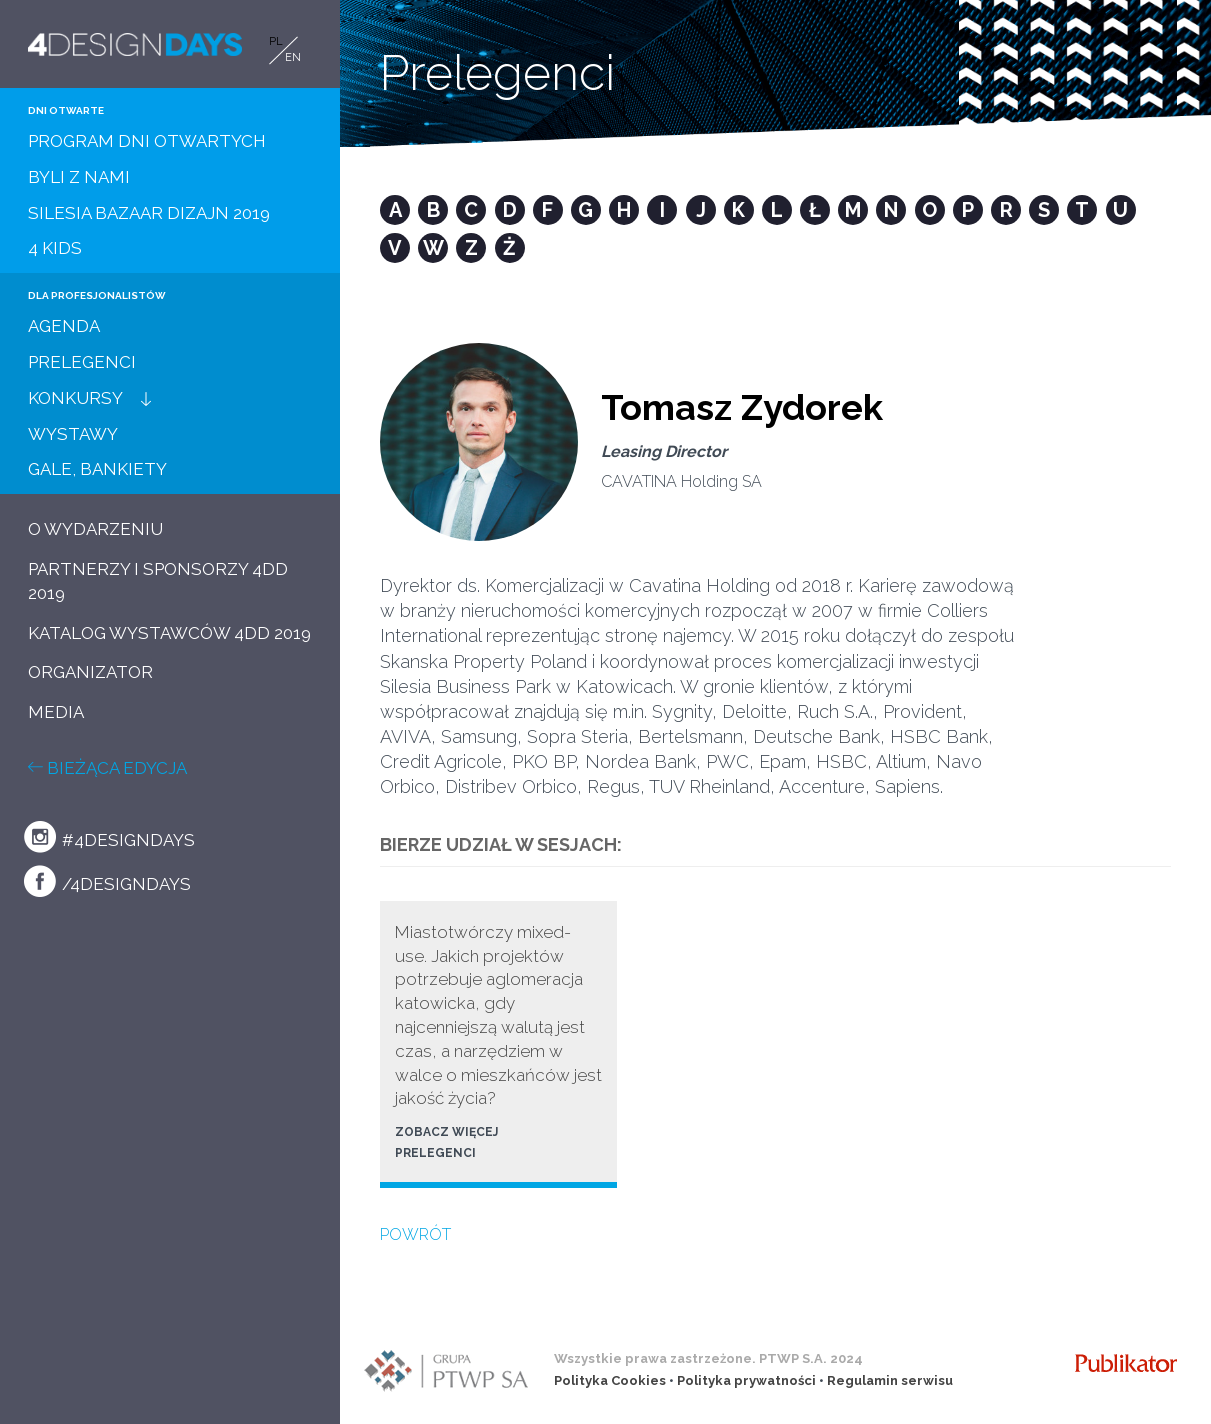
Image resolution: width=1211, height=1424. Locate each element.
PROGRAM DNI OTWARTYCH (147, 141)
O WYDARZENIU (95, 529)
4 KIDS (55, 248)
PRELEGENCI (82, 362)
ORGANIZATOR (90, 672)
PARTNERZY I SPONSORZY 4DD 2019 (158, 581)
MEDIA (56, 712)
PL (276, 41)
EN (293, 57)
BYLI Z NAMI (79, 177)
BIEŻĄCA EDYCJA (107, 768)
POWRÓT (415, 1234)
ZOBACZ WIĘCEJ (446, 1132)
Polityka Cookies (610, 1380)
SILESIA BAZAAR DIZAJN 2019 (149, 213)
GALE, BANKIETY (97, 469)
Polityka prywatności (746, 1380)
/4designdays (107, 881)
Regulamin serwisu (890, 1380)
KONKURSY (75, 398)
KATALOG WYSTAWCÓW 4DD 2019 (169, 633)
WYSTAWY (73, 434)
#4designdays (109, 837)
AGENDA (64, 326)
